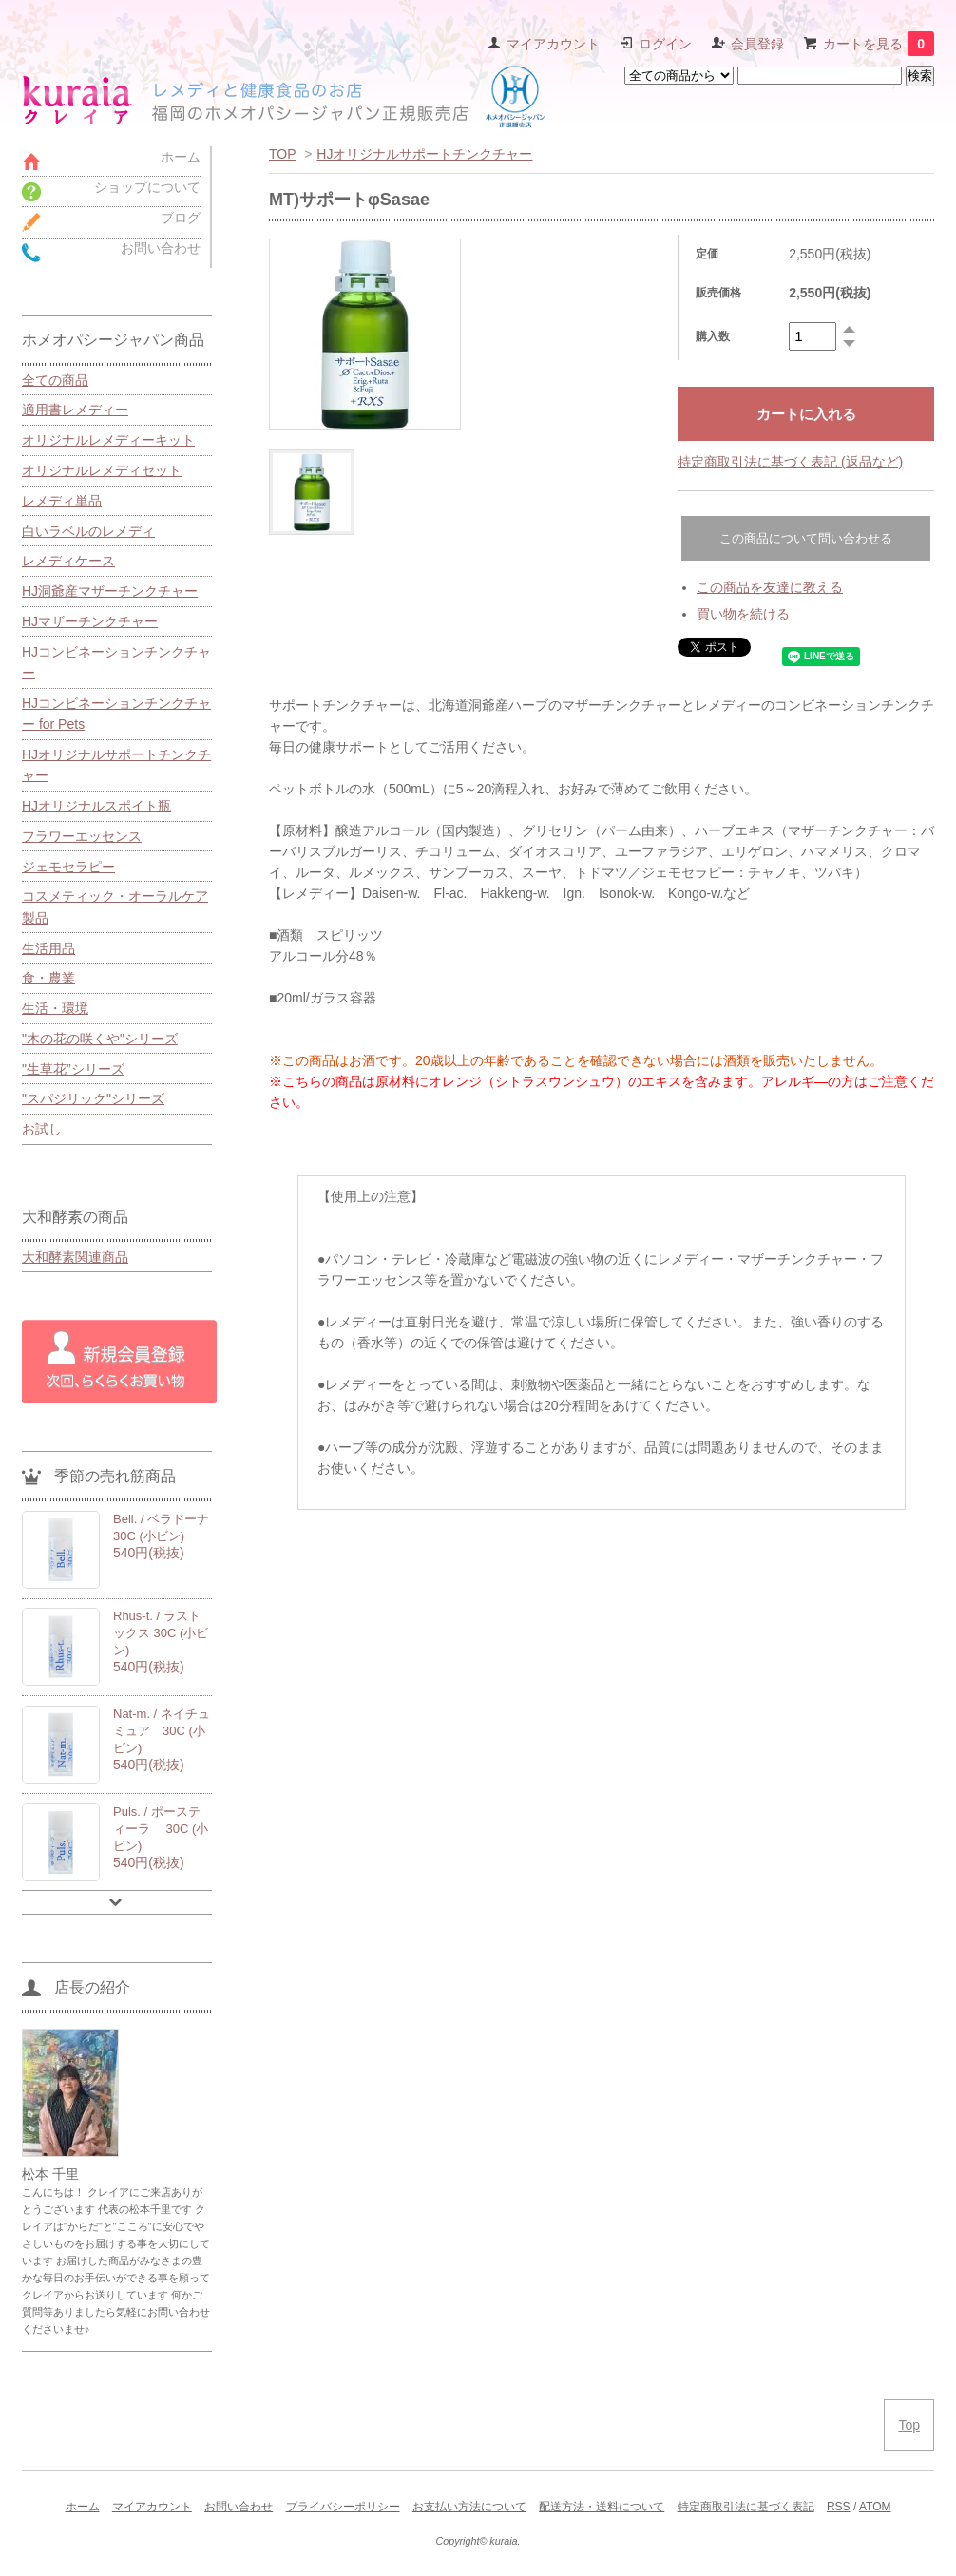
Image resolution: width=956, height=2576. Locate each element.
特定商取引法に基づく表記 (746, 2506)
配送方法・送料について (601, 2506)
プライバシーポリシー (343, 2506)
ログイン (665, 43)
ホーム (83, 2506)
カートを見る (878, 43)
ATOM (875, 2506)
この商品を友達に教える (770, 587)
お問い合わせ (238, 2506)
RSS (839, 2506)
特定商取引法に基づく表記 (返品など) (790, 461)
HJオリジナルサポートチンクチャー (424, 154)
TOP (282, 154)
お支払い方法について (469, 2506)
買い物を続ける (743, 613)
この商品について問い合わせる (805, 538)
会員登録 (757, 43)
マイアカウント (553, 43)
